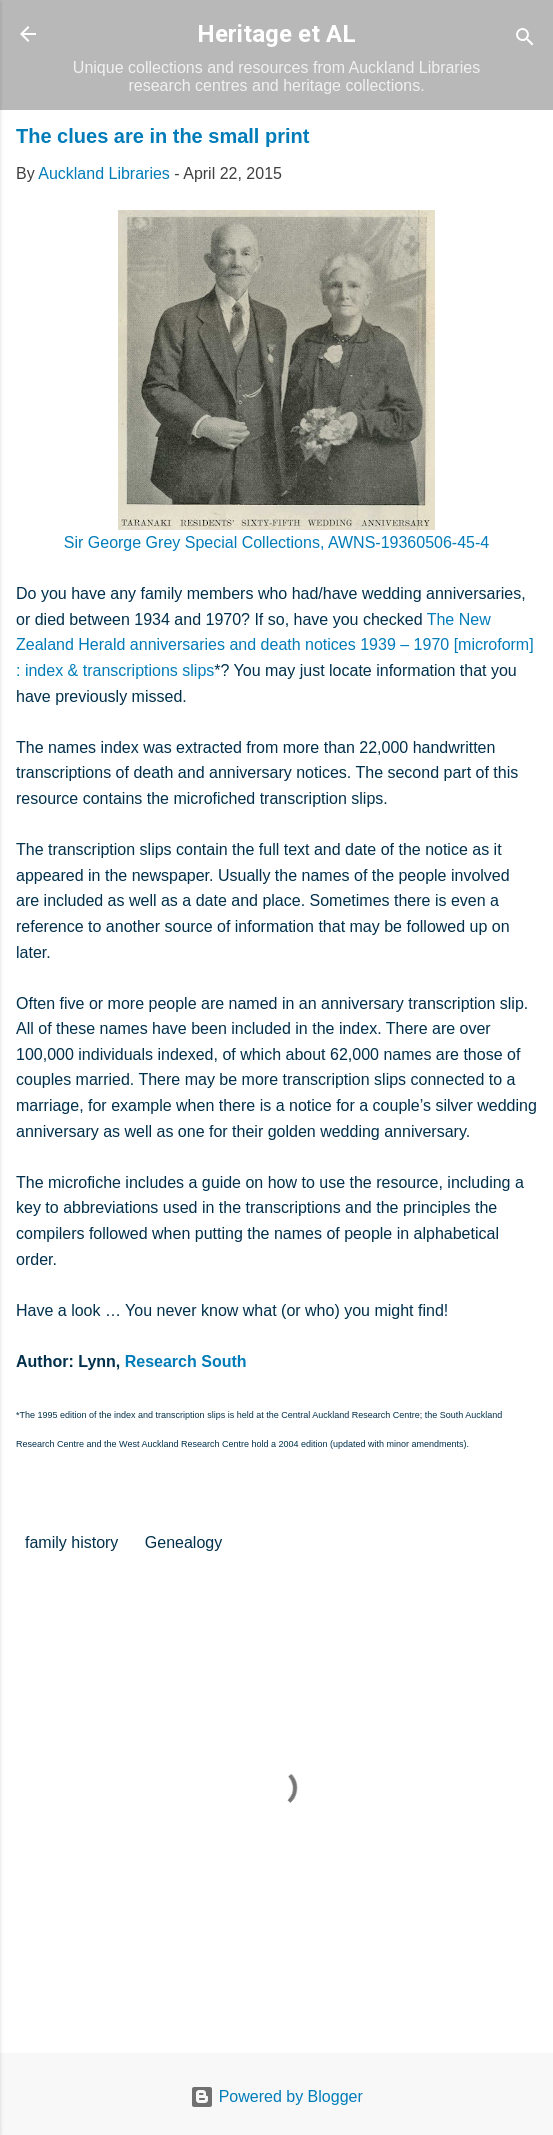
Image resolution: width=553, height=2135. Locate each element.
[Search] (525, 40)
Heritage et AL (276, 34)
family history (71, 1542)
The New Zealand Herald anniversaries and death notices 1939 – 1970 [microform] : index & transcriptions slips (275, 645)
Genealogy (183, 1542)
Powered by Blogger (276, 2096)
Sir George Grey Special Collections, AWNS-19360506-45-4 (276, 542)
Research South (186, 1361)
